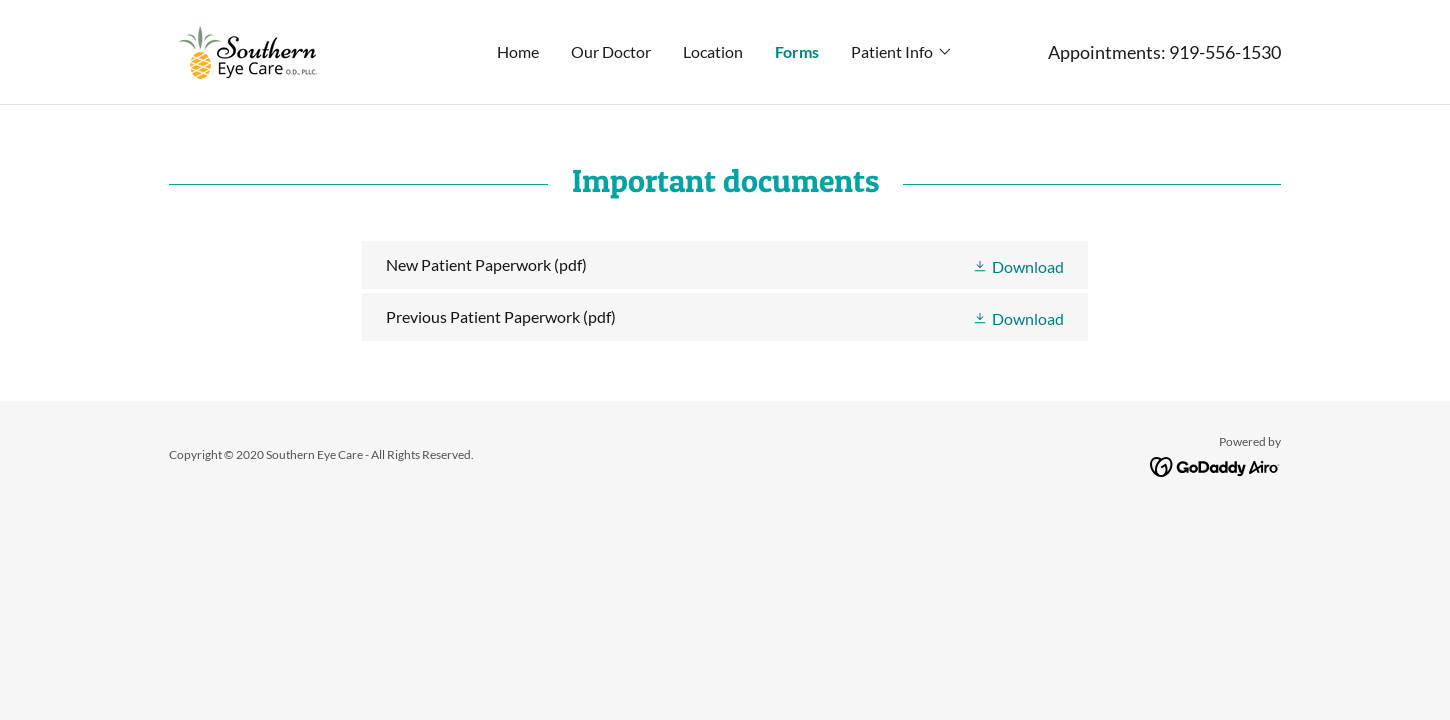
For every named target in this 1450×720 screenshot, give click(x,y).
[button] (902, 52)
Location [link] (713, 51)
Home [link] (518, 51)
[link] (252, 49)
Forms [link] (797, 51)
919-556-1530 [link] (1225, 52)
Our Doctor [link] (611, 51)
